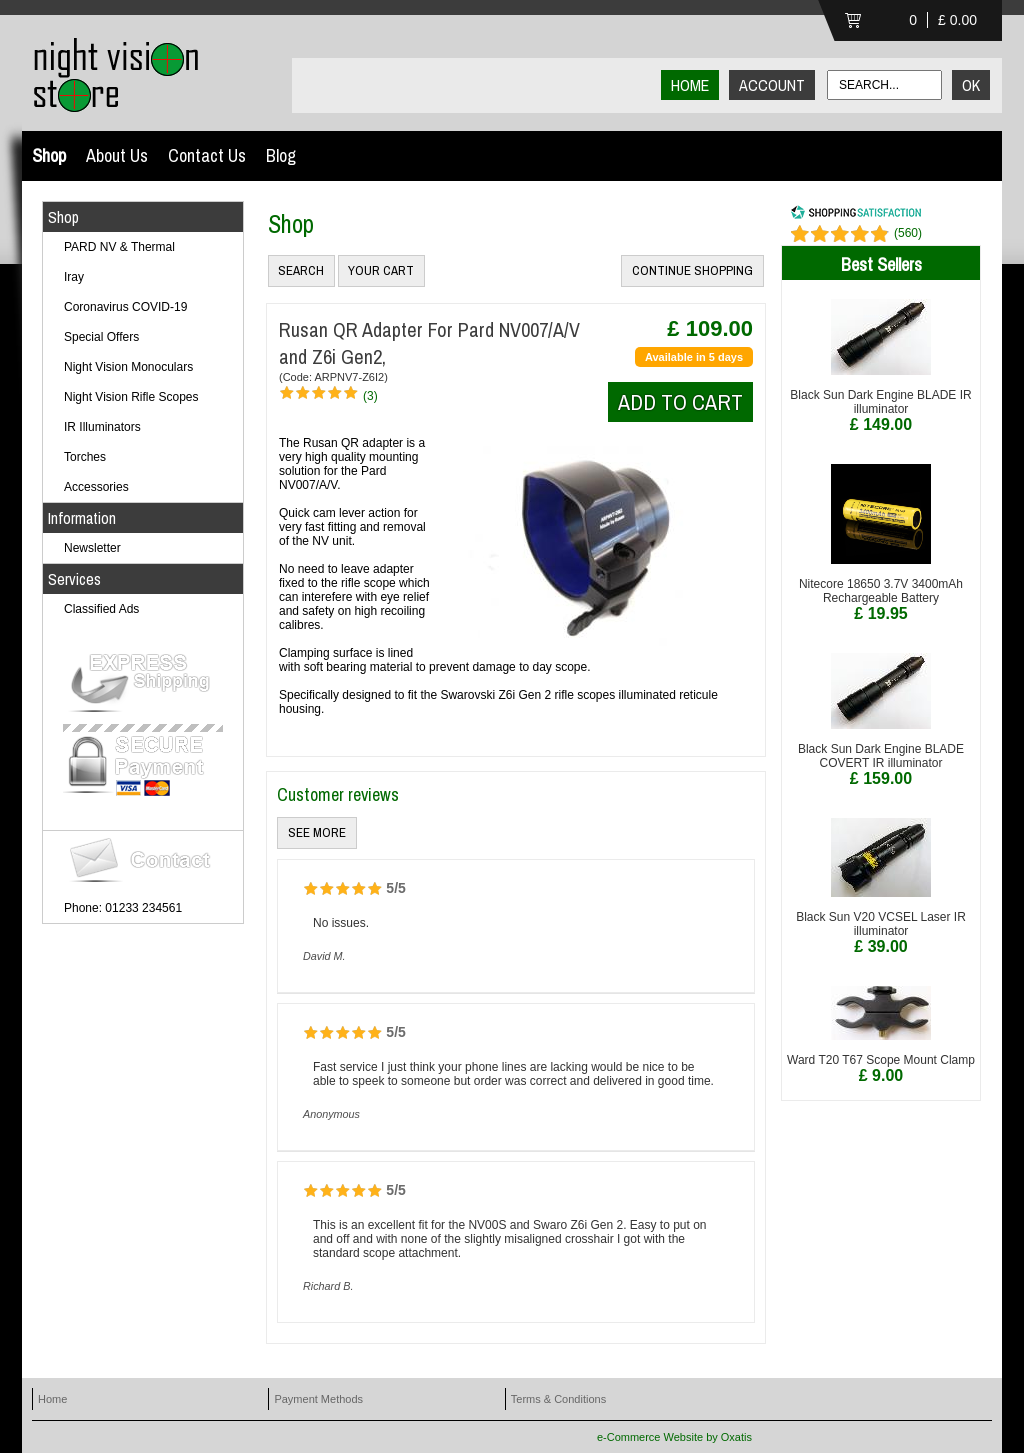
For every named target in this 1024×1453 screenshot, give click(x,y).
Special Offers (101, 337)
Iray (74, 277)
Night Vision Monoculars (128, 367)
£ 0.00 (957, 20)
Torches (85, 457)
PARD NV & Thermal (119, 247)
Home (52, 1399)
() (908, 233)
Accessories (96, 487)
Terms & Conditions (558, 1399)
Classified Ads (101, 609)
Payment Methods (318, 1399)
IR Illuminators (102, 427)
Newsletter (92, 548)
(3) (370, 396)
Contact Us (207, 155)
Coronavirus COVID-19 (125, 307)
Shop (49, 155)
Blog (281, 155)
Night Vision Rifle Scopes (131, 397)
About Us (117, 155)
